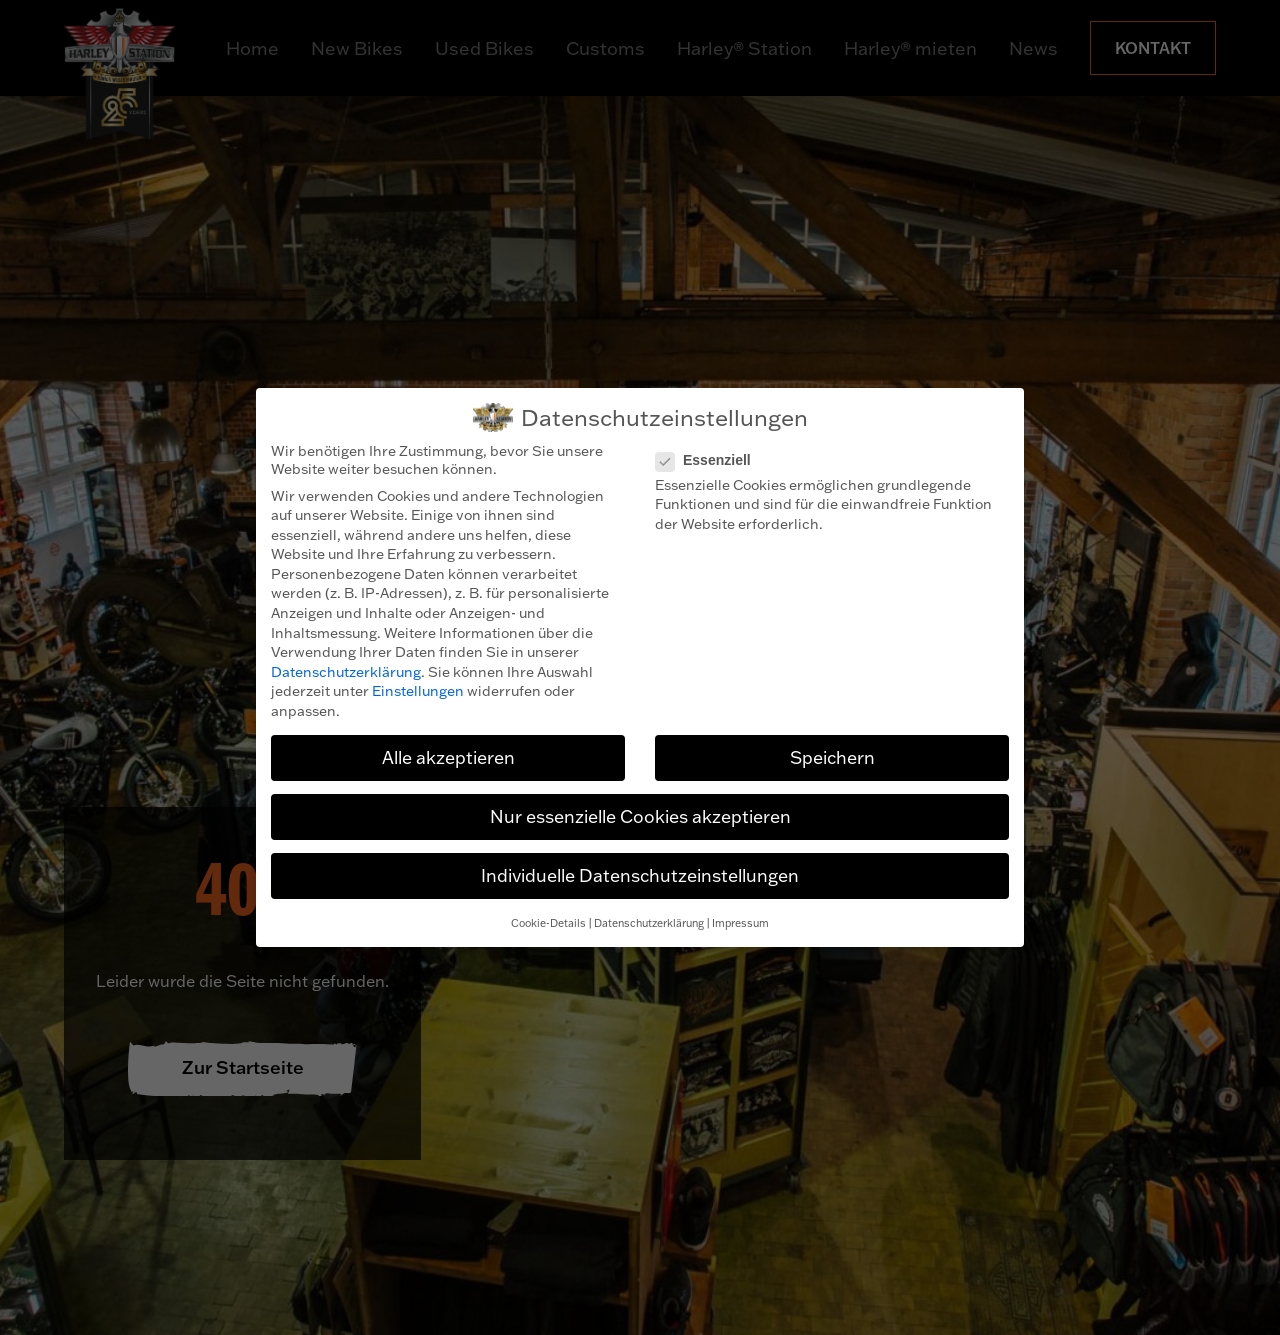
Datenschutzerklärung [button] (649, 923)
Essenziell (709, 460)
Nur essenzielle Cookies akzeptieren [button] (640, 816)
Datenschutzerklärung (346, 672)
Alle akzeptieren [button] (448, 757)
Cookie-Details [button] (548, 923)
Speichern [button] (832, 757)
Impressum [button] (740, 923)
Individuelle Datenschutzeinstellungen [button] (640, 875)
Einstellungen (418, 691)
